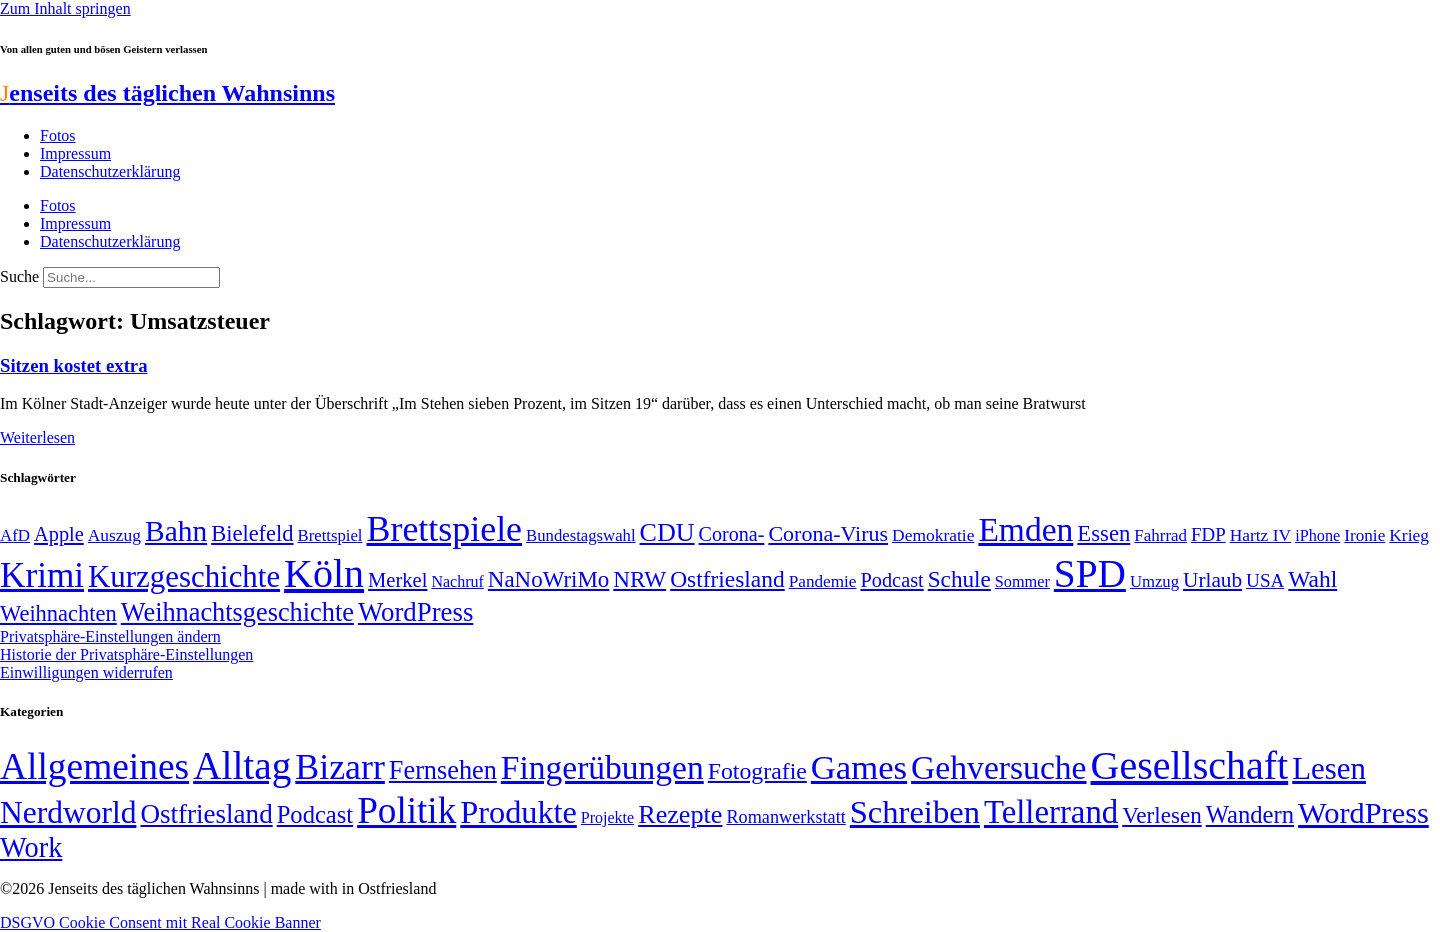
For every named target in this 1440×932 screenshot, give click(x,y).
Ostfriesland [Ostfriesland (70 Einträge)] (206, 814)
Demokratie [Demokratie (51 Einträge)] (933, 535)
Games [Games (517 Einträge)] (859, 767)
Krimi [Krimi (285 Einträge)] (42, 575)
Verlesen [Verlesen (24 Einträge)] (1161, 815)
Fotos (58, 135)
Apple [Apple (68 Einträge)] (59, 534)
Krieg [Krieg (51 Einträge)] (1409, 535)
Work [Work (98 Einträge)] (31, 847)
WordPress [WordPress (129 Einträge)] (415, 612)
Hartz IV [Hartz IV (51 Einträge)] (1260, 535)
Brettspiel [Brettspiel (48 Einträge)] (330, 535)
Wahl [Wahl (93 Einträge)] (1312, 579)
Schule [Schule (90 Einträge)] (959, 579)
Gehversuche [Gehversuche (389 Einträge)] (998, 767)
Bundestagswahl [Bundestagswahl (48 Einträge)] (580, 535)
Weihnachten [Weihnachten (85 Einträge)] (58, 613)
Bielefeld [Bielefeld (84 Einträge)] (252, 533)
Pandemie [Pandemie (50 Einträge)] (823, 581)
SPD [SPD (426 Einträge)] (1090, 573)
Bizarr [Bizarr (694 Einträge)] (340, 767)
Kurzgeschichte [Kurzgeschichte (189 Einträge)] (184, 576)
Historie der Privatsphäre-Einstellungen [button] (126, 654)
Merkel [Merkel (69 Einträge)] (397, 580)
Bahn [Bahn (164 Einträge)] (176, 531)
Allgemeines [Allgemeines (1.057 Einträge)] (94, 766)
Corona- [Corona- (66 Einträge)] (732, 534)
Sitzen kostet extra (74, 365)
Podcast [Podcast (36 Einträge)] (315, 814)
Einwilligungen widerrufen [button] (86, 672)
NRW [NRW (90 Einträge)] (639, 579)
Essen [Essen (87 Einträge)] (1103, 533)
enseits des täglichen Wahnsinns (167, 93)
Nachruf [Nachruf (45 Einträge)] (457, 581)
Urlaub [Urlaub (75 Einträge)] (1212, 580)
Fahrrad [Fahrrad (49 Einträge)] (1160, 535)
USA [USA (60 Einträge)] (1265, 580)
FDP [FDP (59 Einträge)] (1208, 534)
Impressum (75, 153)
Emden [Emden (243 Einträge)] (1025, 529)
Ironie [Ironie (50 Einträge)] (1364, 535)
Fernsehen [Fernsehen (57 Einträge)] (443, 770)
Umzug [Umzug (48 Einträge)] (1154, 581)
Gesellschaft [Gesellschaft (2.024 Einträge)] (1190, 765)
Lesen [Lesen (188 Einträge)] (1329, 768)
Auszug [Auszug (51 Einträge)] (114, 535)
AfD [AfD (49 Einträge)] (15, 535)
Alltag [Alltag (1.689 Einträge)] (242, 765)
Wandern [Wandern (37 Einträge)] (1250, 814)
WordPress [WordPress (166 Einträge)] (1363, 813)
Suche (19, 276)
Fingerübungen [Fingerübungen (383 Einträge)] (602, 767)
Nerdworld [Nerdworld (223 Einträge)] (68, 812)
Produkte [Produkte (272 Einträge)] (518, 812)
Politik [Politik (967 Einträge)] (406, 810)
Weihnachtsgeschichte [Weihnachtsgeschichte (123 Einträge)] (237, 612)
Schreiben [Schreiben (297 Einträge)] (915, 812)
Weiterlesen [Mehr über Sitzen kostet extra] (37, 437)
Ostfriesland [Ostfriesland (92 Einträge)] (727, 579)
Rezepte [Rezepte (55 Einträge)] (680, 814)
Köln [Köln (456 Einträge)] (324, 573)
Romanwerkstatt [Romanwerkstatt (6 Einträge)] (785, 817)
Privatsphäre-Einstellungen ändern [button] (110, 636)
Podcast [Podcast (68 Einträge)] (892, 580)
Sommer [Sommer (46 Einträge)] (1022, 582)
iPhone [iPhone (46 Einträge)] (1317, 536)
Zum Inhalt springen (65, 8)
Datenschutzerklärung (110, 171)
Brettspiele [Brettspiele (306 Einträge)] (445, 529)
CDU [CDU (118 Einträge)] (667, 532)
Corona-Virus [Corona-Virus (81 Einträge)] (828, 533)
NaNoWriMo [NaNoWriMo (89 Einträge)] (548, 579)
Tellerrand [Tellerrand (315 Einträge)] (1051, 812)
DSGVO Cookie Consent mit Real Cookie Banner (160, 922)
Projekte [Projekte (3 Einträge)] (607, 817)
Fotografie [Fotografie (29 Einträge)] (757, 771)
